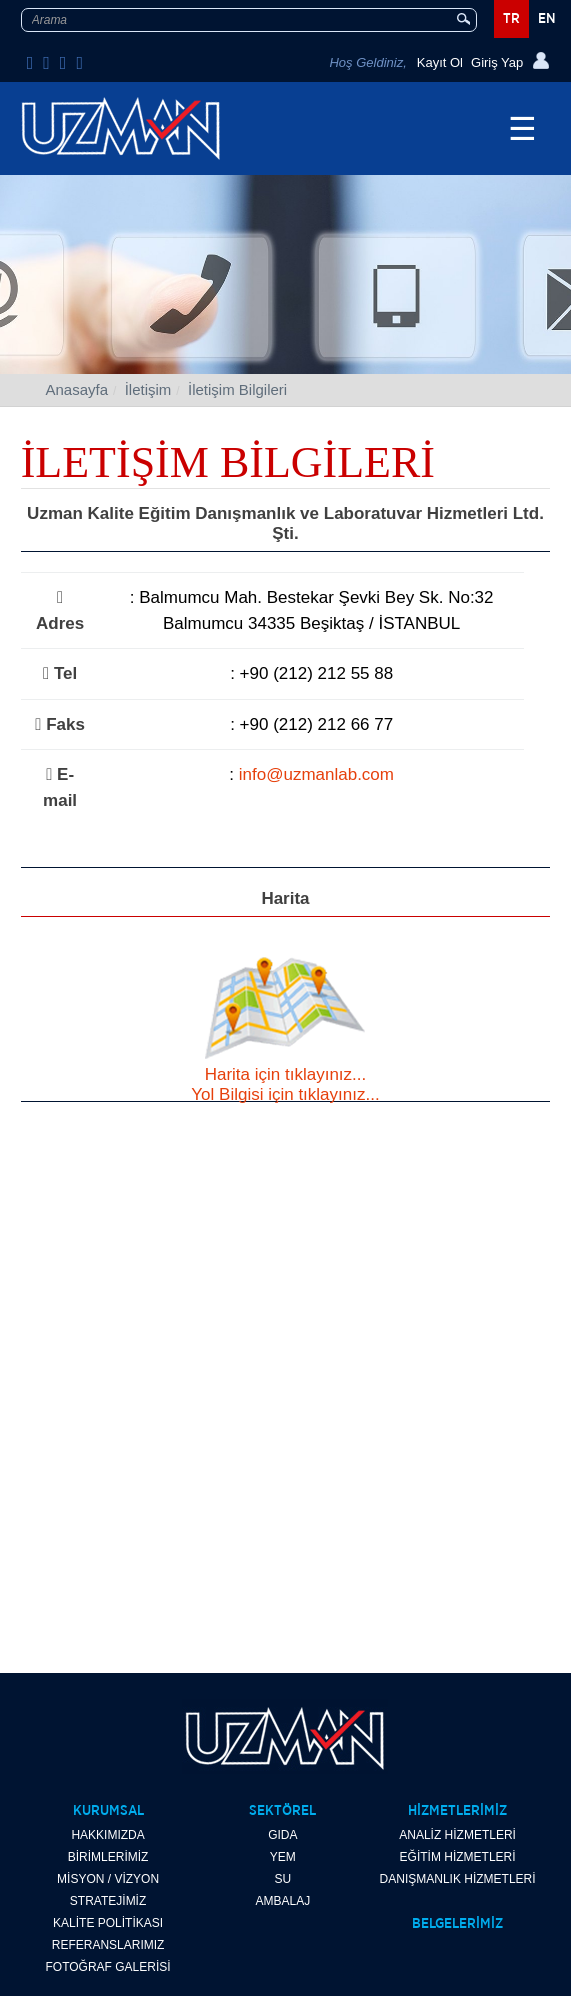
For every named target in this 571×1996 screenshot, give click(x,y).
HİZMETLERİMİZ (457, 1811)
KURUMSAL (108, 1811)
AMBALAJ (282, 1901)
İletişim (148, 389)
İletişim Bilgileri (237, 389)
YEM (283, 1857)
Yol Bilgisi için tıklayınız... (285, 1094)
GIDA (282, 1835)
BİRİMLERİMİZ (108, 1857)
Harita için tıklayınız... (286, 1074)
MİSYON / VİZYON (108, 1879)
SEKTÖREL (282, 1811)
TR (511, 19)
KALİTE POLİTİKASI (108, 1923)
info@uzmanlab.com (316, 774)
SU (282, 1879)
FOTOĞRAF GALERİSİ (108, 1967)
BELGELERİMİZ (457, 1924)
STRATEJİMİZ (108, 1901)
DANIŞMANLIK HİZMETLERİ (458, 1879)
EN (547, 19)
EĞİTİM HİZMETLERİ (458, 1857)
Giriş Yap (497, 62)
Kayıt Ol (440, 62)
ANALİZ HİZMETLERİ (457, 1835)
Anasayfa (76, 389)
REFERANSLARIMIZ (108, 1945)
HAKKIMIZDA (107, 1835)
